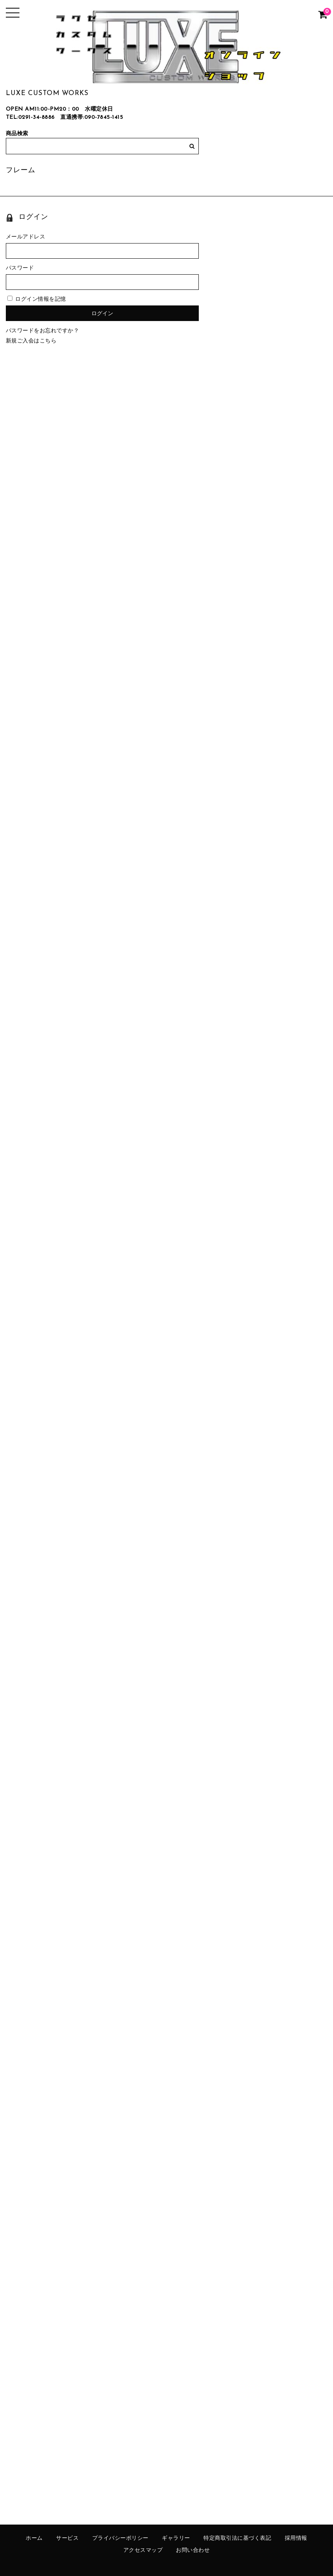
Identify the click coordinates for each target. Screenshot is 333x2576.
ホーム (34, 2538)
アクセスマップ (143, 2550)
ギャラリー (176, 2538)
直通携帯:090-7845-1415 (91, 117)
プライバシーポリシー (120, 2538)
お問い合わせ (193, 2550)
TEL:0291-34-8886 (30, 117)
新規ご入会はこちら (31, 341)
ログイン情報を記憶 (36, 299)
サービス (67, 2538)
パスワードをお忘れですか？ (42, 331)
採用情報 (296, 2538)
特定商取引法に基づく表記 (237, 2538)
